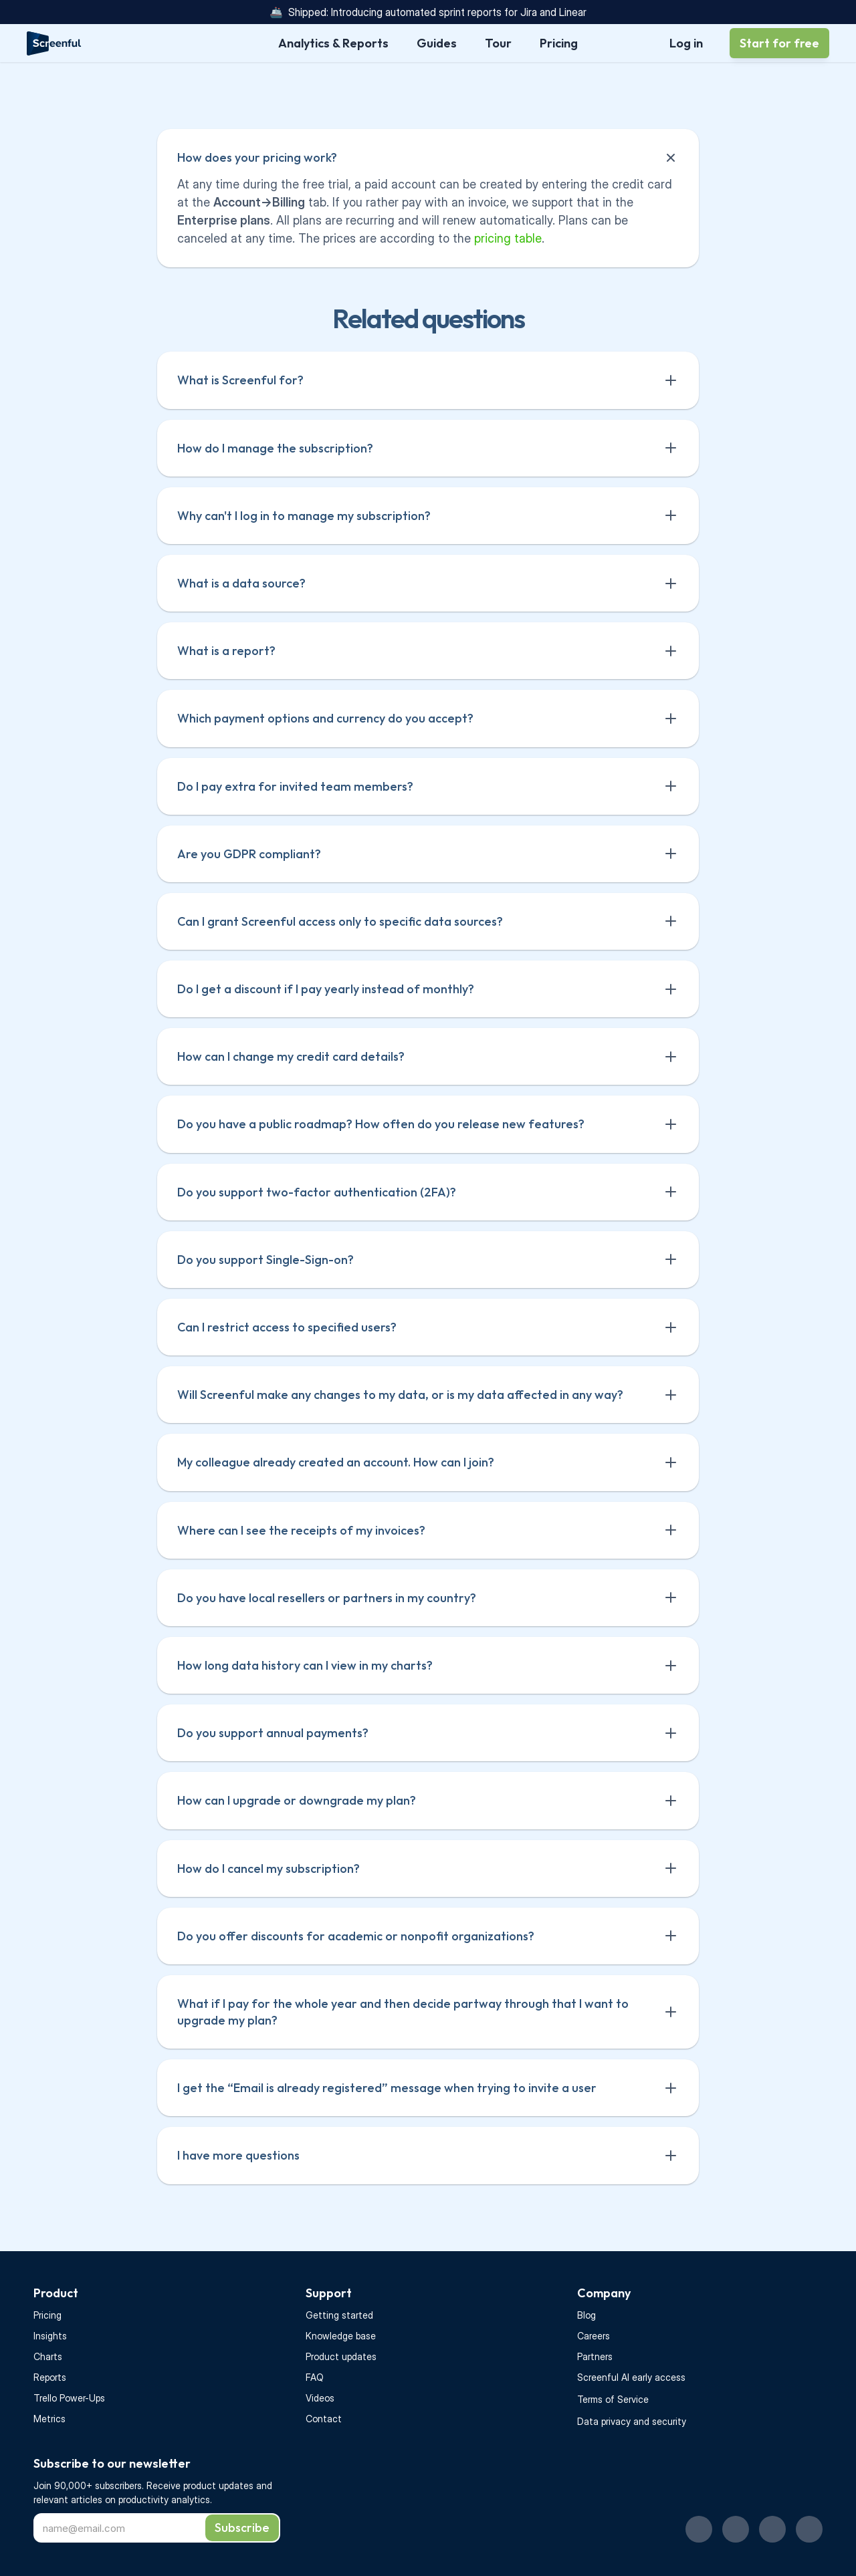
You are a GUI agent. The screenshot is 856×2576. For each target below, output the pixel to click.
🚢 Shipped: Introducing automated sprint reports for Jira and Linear (428, 12)
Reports (49, 2377)
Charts (47, 2356)
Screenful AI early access (631, 2377)
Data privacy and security (631, 2421)
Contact (324, 2418)
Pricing (47, 2315)
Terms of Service (613, 2399)
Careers (593, 2335)
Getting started (339, 2315)
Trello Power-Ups (69, 2398)
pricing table (508, 238)
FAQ (315, 2377)
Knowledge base (341, 2335)
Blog (586, 2315)
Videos (320, 2398)
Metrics (49, 2418)
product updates (219, 2485)
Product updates (341, 2356)
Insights (50, 2335)
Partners (595, 2356)
